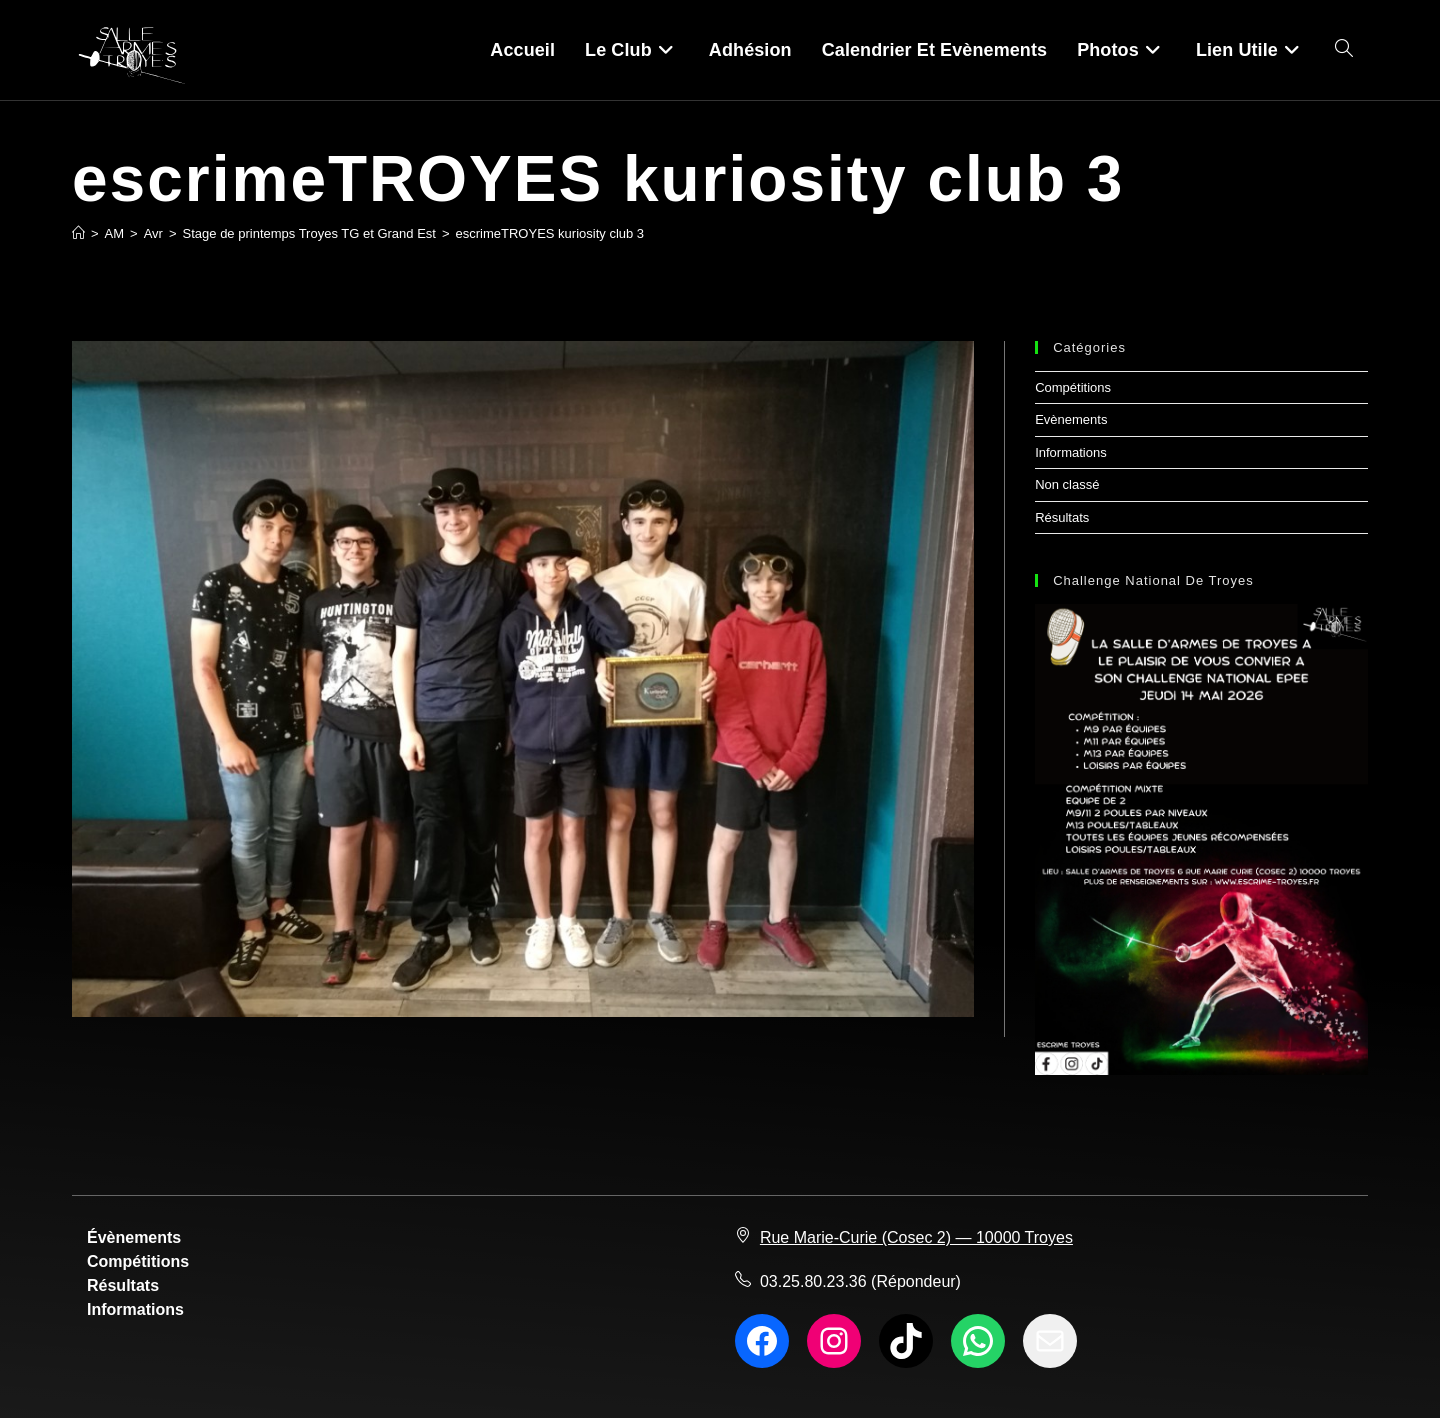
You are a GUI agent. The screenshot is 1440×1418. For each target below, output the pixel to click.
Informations (1071, 452)
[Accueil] (78, 233)
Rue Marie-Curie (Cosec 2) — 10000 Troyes (916, 1237)
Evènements (1071, 419)
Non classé (1067, 484)
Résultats (1062, 517)
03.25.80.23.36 (813, 1281)
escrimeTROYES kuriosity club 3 (550, 233)
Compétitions (1073, 387)
